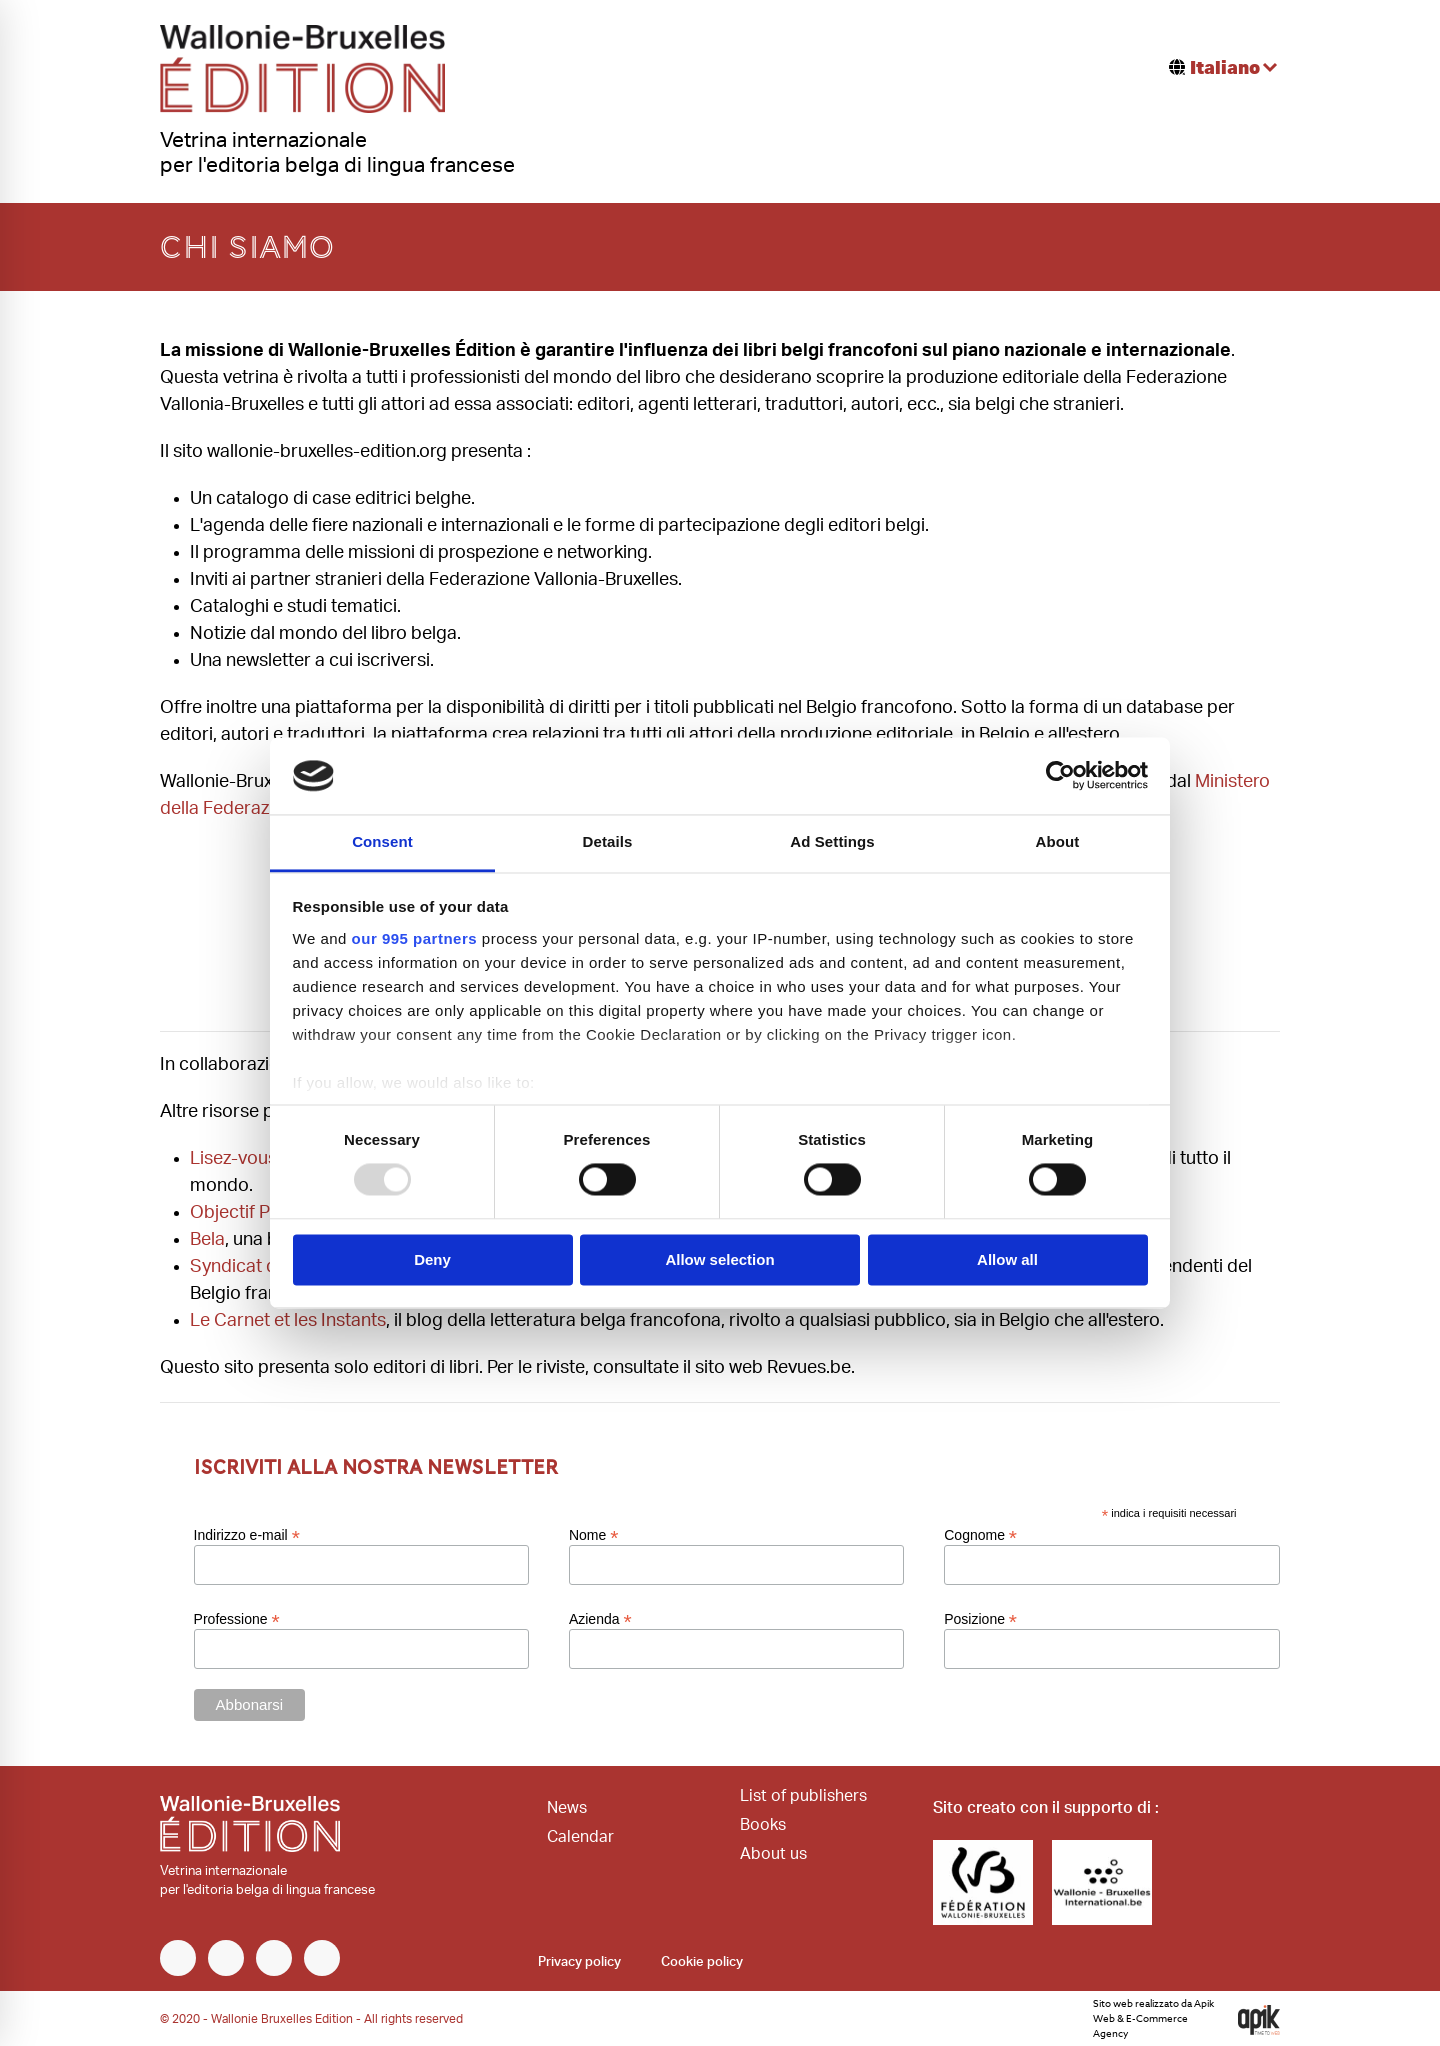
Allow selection (719, 1259)
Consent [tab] (382, 841)
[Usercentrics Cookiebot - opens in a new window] (1060, 776)
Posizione (980, 1619)
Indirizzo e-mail (247, 1535)
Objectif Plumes (254, 1213)
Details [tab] (608, 841)
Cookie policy (702, 1962)
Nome (593, 1535)
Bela (207, 1240)
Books (763, 1825)
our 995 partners (415, 938)
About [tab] (1058, 841)
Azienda (600, 1619)
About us (773, 1854)
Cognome (980, 1535)
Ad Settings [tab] (832, 841)
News (567, 1808)
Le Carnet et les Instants (288, 1321)
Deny (432, 1259)
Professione (237, 1619)
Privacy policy (579, 1962)
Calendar (580, 1837)
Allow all (1007, 1259)
